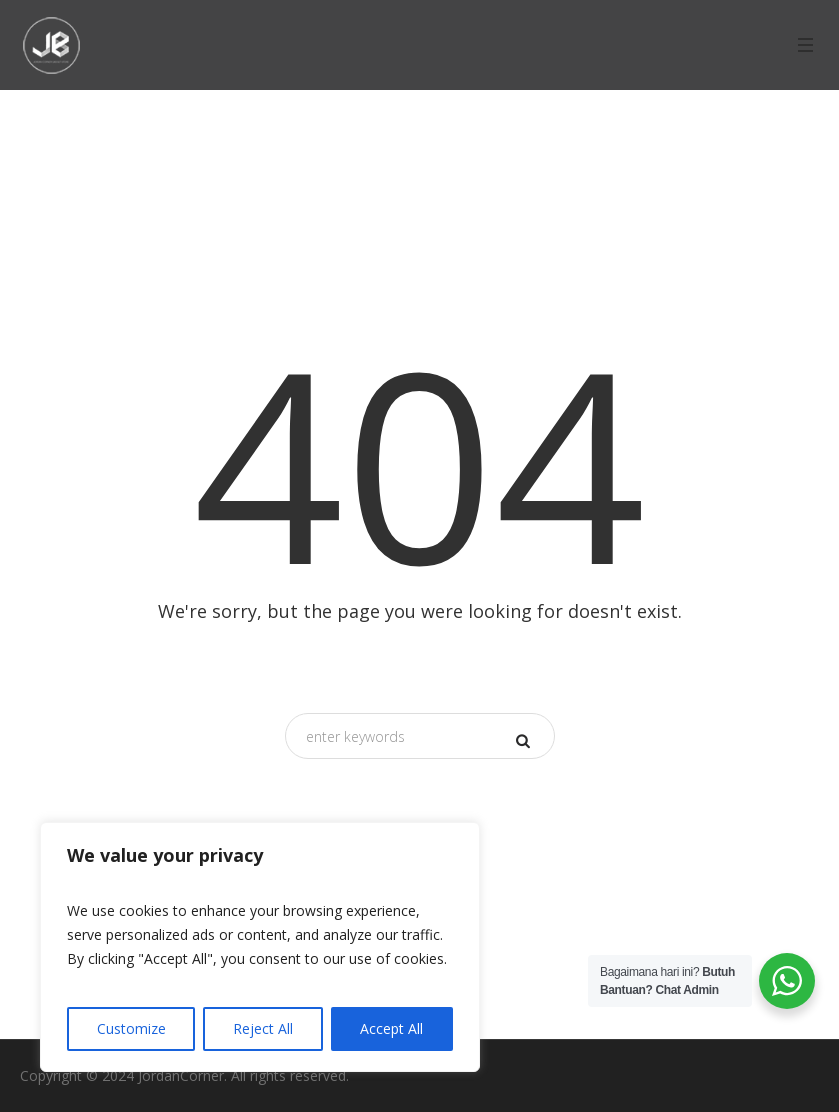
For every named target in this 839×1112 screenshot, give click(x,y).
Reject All (263, 1028)
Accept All (391, 1028)
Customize (131, 1028)
